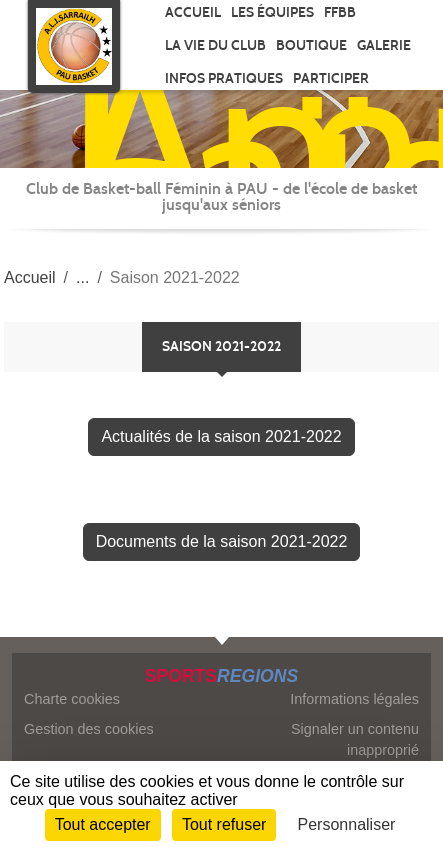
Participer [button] (331, 78)
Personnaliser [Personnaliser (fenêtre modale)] (347, 824)
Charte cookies (72, 699)
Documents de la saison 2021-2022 (222, 541)
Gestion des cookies (89, 729)
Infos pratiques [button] (224, 78)
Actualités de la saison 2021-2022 (221, 436)
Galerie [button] (384, 45)
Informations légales (354, 699)
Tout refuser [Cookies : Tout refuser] (224, 824)
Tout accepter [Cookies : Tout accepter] (103, 824)
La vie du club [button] (215, 45)
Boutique (311, 45)
